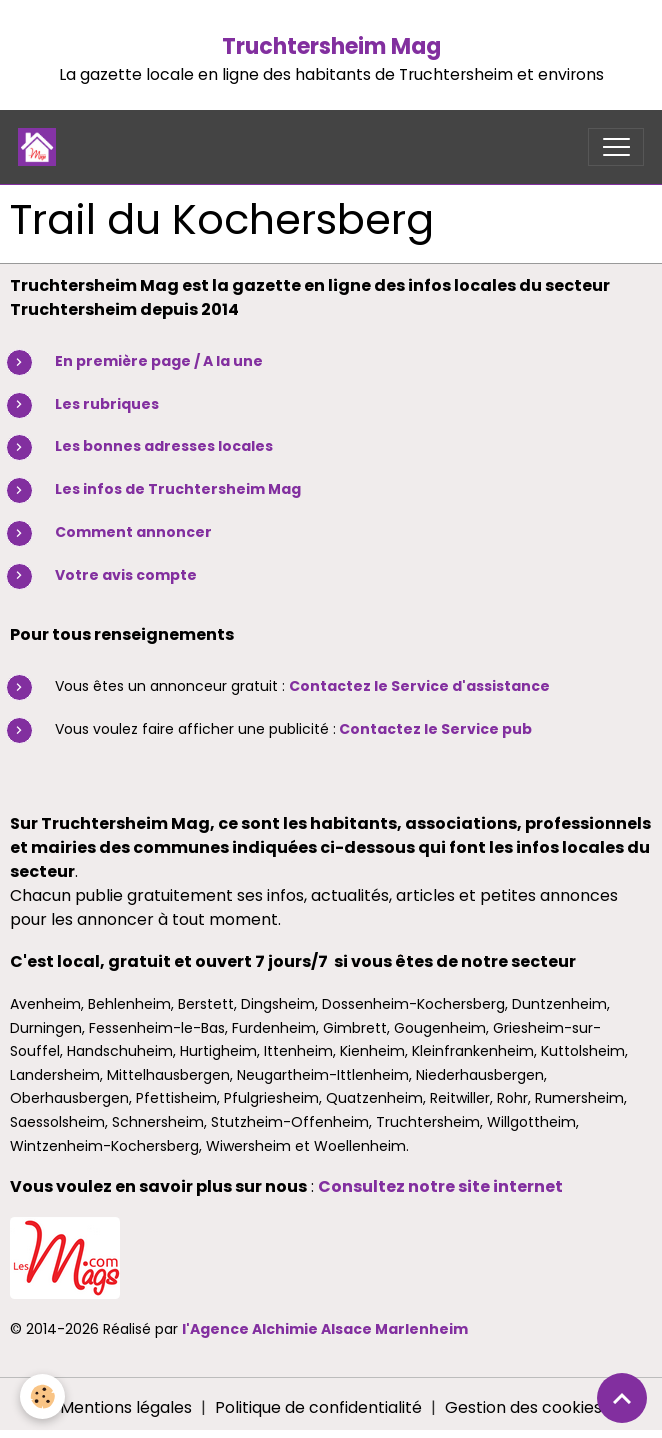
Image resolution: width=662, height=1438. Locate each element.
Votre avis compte (126, 575)
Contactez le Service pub (435, 729)
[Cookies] (42, 1396)
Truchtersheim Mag (331, 46)
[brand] (41, 147)
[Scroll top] (622, 1398)
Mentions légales (126, 1407)
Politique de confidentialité (318, 1407)
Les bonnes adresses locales (164, 446)
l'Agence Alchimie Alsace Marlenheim (325, 1329)
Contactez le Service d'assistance (419, 686)
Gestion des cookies (523, 1407)
